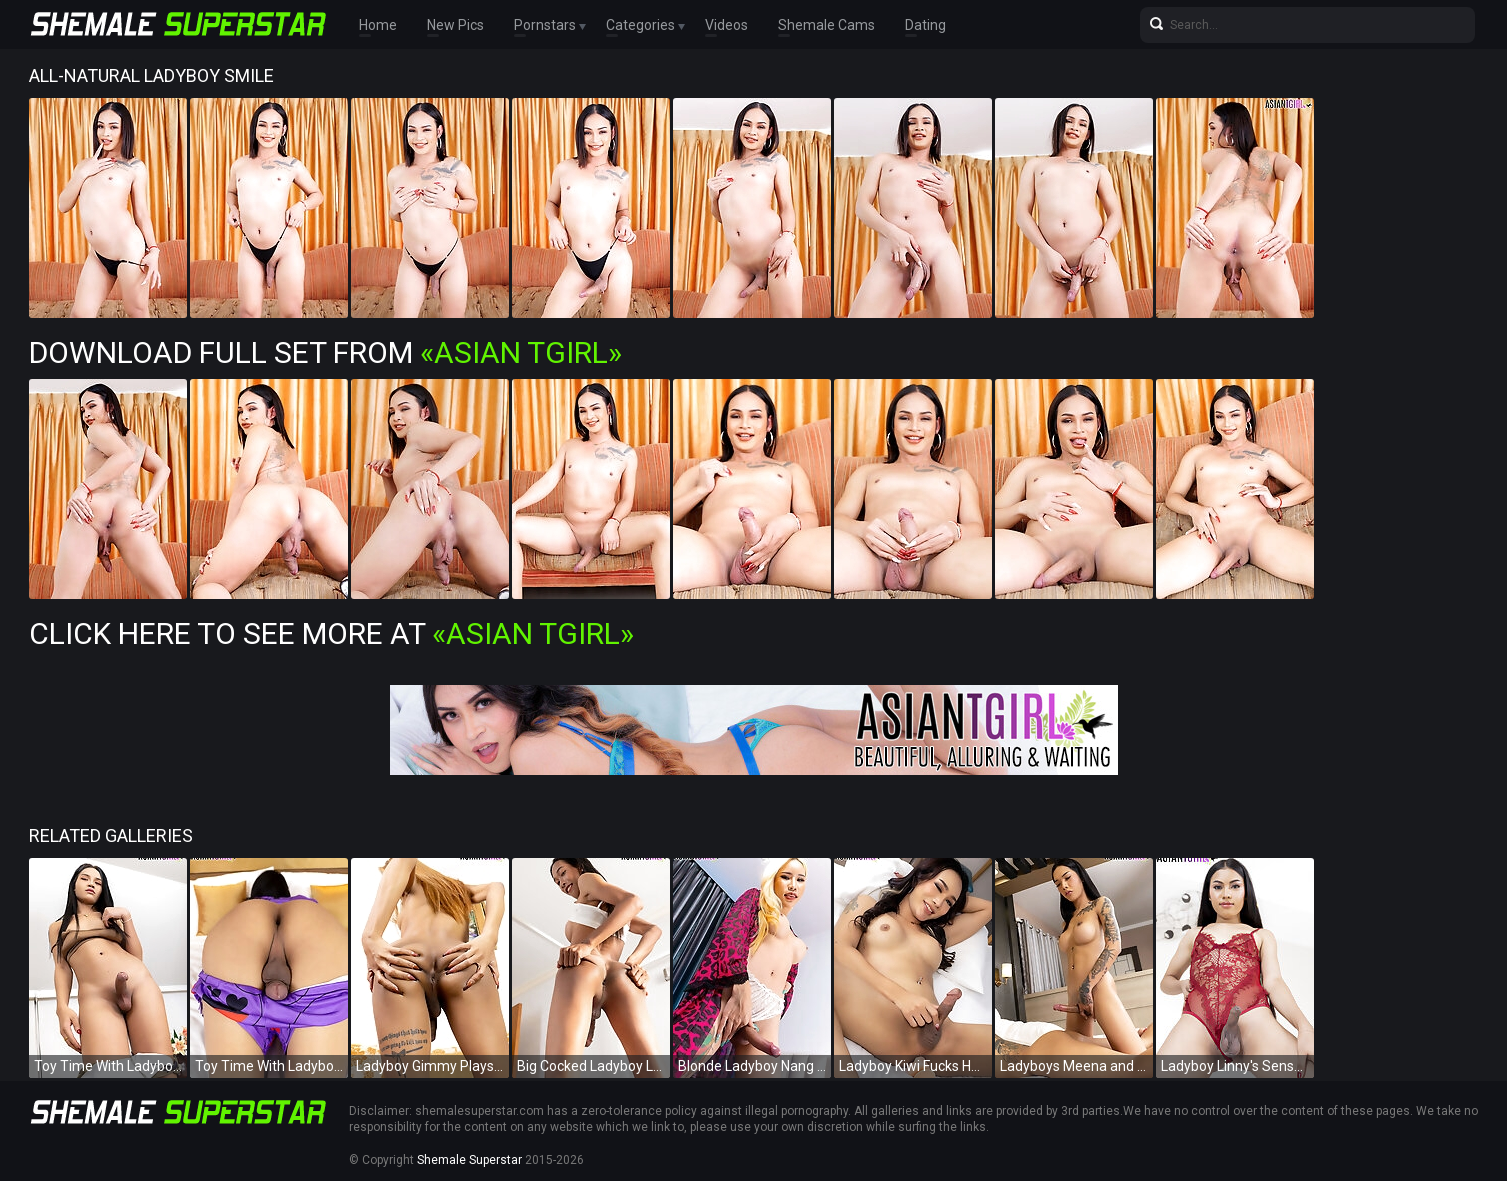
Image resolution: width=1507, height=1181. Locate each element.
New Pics (455, 25)
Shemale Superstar (469, 1160)
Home (378, 25)
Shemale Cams (826, 25)
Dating (925, 25)
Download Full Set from (325, 352)
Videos (726, 25)
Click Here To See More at (331, 633)
